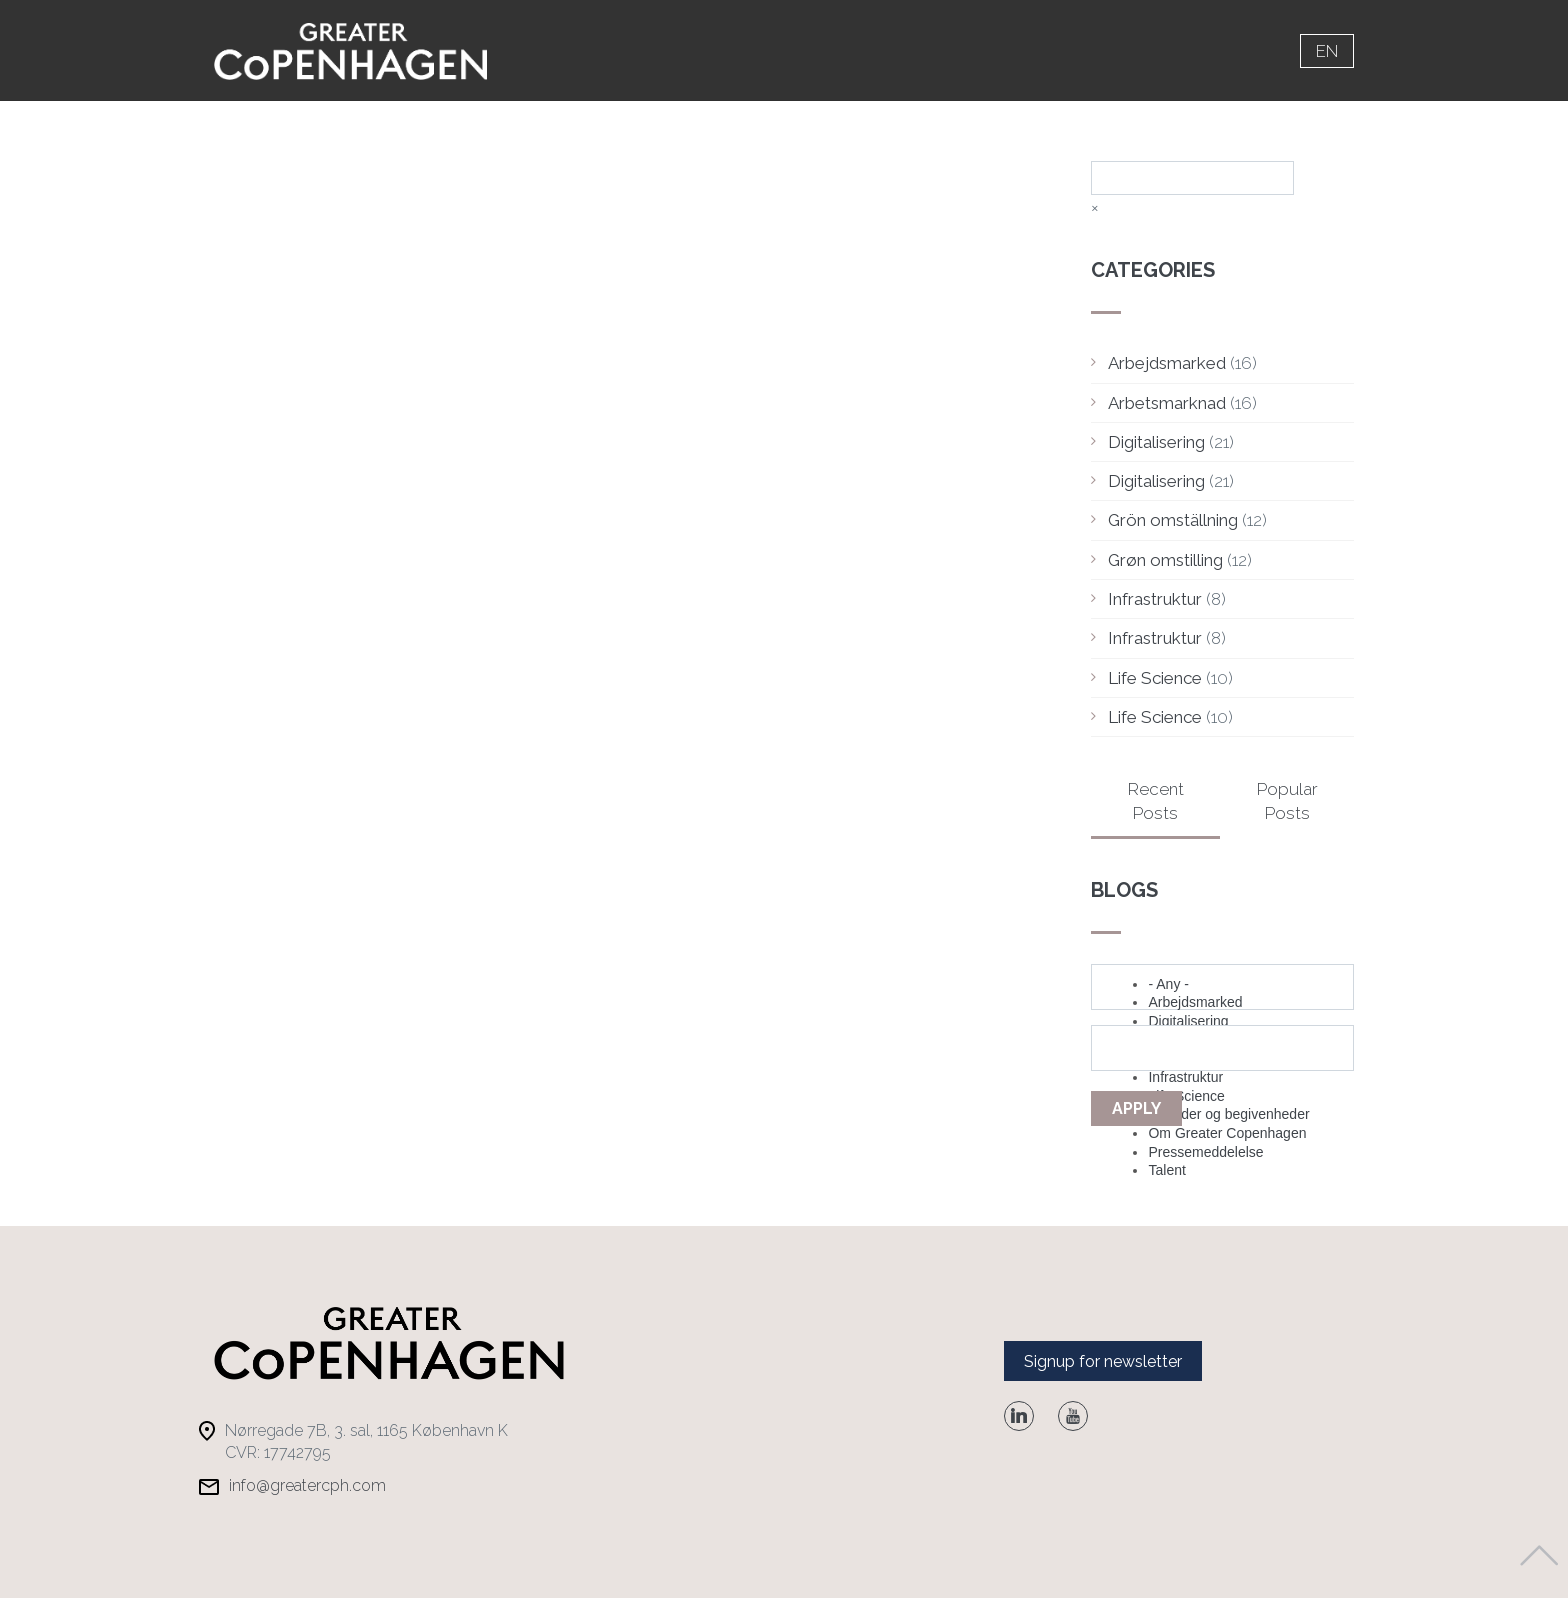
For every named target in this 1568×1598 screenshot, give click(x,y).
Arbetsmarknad (1167, 403)
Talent (1166, 1170)
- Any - (1168, 984)
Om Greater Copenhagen (1227, 1133)
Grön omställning (1173, 520)
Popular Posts (1287, 801)
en (1327, 51)
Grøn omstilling (1165, 560)
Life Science (1155, 678)
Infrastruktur (1155, 599)
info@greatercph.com (307, 1485)
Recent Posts (1156, 801)
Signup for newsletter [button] (1103, 1361)
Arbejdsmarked (1167, 363)
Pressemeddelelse (1205, 1152)
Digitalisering (1156, 442)
